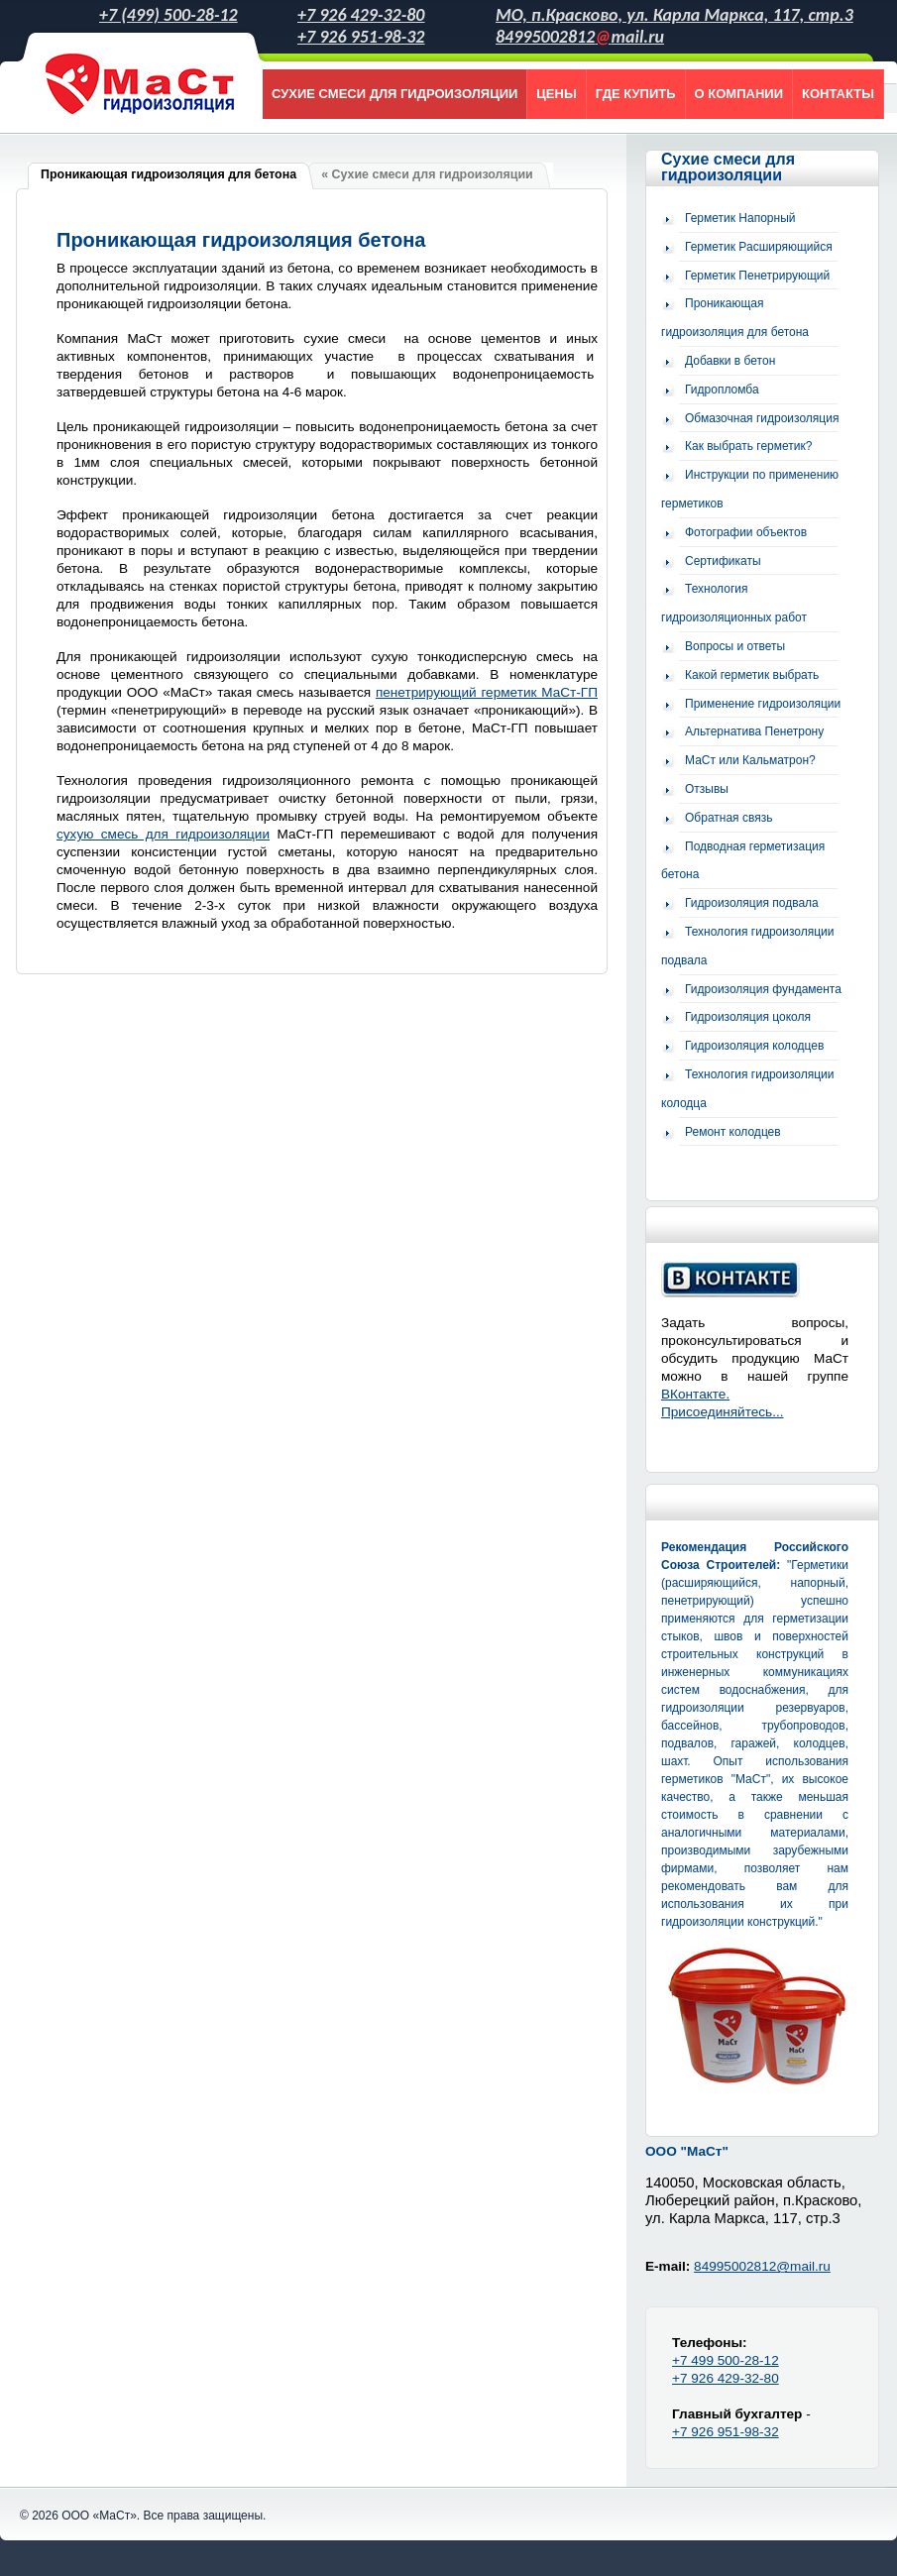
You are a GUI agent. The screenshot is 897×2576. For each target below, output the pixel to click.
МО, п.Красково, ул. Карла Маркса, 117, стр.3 (674, 15)
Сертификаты (723, 561)
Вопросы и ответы (735, 646)
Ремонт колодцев (733, 1132)
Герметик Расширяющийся (759, 247)
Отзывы (707, 789)
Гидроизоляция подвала (752, 903)
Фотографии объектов (746, 532)
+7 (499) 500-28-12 (168, 15)
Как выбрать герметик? (748, 446)
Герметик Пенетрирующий (757, 275)
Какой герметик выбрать (752, 675)
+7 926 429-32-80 (360, 15)
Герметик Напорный (740, 218)
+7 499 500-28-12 (725, 2360)
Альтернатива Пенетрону (754, 731)
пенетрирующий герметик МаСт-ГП (487, 692)
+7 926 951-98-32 (360, 37)
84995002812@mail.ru (762, 2266)
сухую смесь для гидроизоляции (163, 834)
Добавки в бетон (730, 361)
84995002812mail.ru (580, 37)
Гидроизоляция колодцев (754, 1046)
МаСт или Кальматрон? (750, 760)
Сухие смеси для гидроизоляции (728, 167)
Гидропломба (722, 389)
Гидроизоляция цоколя (748, 1017)
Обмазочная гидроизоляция (762, 418)
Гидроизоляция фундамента (763, 989)
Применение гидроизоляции (763, 704)
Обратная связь (728, 818)
